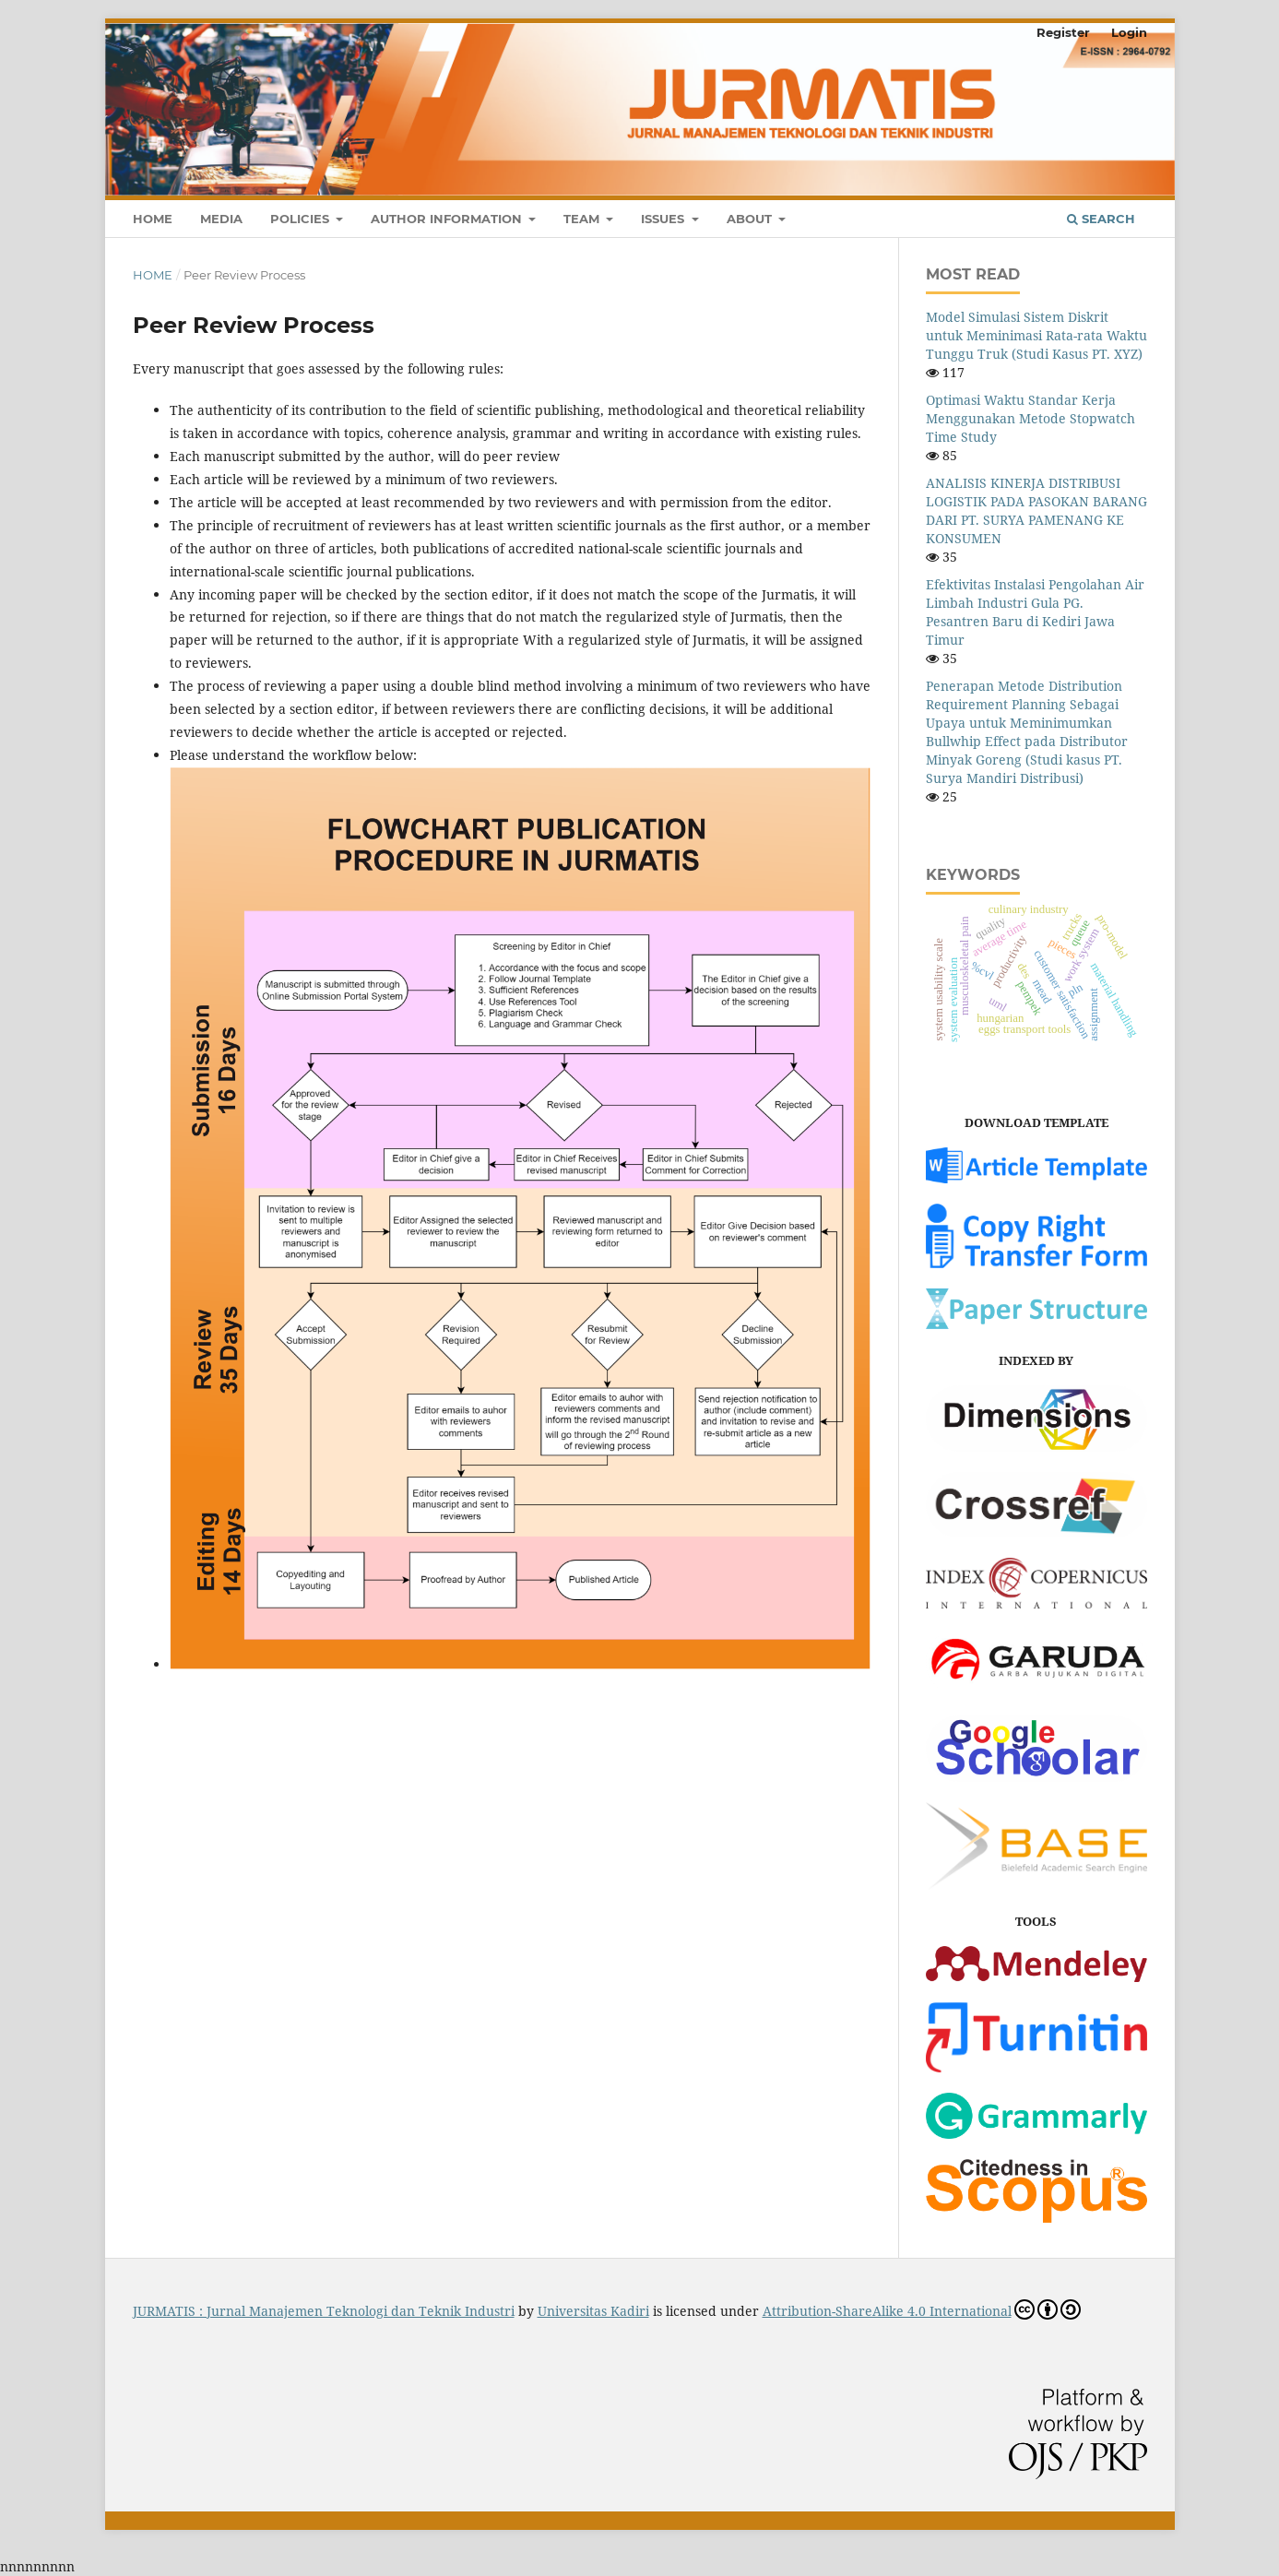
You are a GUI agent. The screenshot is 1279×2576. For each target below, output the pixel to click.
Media (221, 218)
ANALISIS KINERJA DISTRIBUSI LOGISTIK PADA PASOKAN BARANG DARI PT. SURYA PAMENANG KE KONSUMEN (1036, 510)
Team (583, 218)
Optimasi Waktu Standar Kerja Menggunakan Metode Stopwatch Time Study (1030, 418)
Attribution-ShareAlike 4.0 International (922, 2309)
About (751, 218)
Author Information (448, 218)
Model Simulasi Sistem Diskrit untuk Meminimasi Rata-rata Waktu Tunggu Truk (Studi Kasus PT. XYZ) (1036, 335)
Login (1129, 32)
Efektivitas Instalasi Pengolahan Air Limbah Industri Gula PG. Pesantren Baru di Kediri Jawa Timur (1035, 612)
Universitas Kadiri (593, 2311)
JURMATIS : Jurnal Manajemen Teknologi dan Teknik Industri (324, 2311)
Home (152, 218)
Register (1063, 32)
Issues (664, 218)
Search (1101, 218)
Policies (301, 218)
